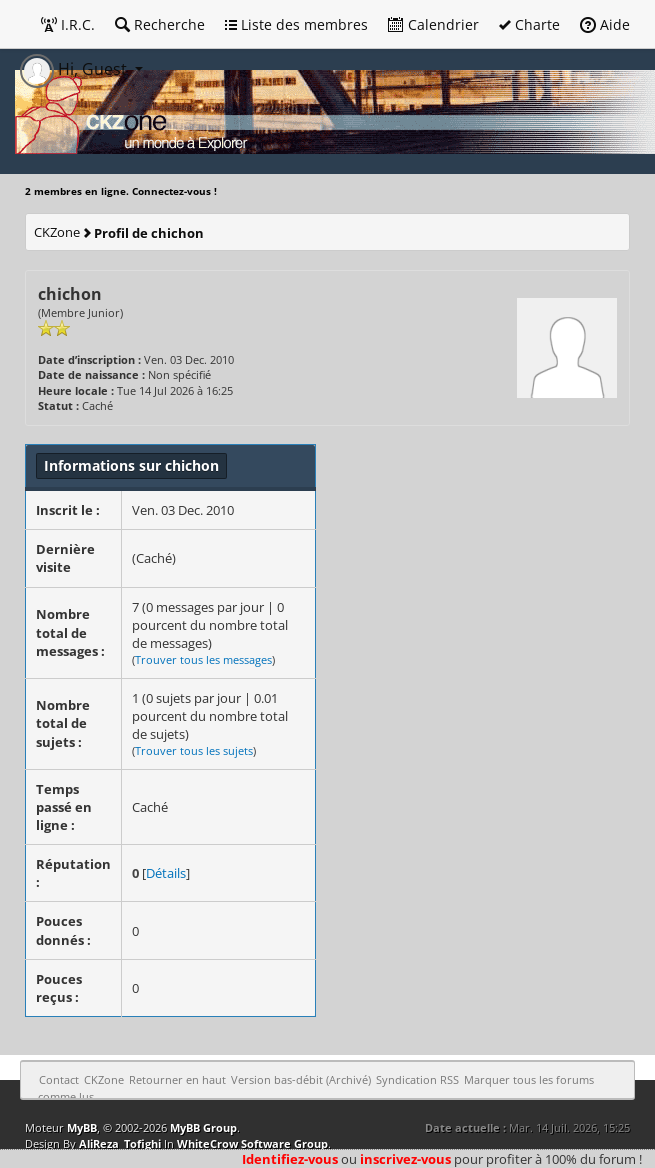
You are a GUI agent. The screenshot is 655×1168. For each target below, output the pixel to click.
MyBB (82, 1127)
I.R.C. (68, 24)
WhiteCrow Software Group (252, 1143)
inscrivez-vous (405, 1159)
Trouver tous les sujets (194, 750)
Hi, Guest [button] (75, 69)
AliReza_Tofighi (120, 1143)
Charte (529, 24)
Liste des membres (296, 24)
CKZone (57, 232)
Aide (605, 24)
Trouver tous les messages (203, 659)
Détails (166, 873)
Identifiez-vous (290, 1159)
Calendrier (433, 24)
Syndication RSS (417, 1079)
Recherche (160, 24)
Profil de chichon (149, 233)
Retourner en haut (177, 1079)
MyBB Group (203, 1127)
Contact (59, 1079)
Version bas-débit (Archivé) (301, 1079)
